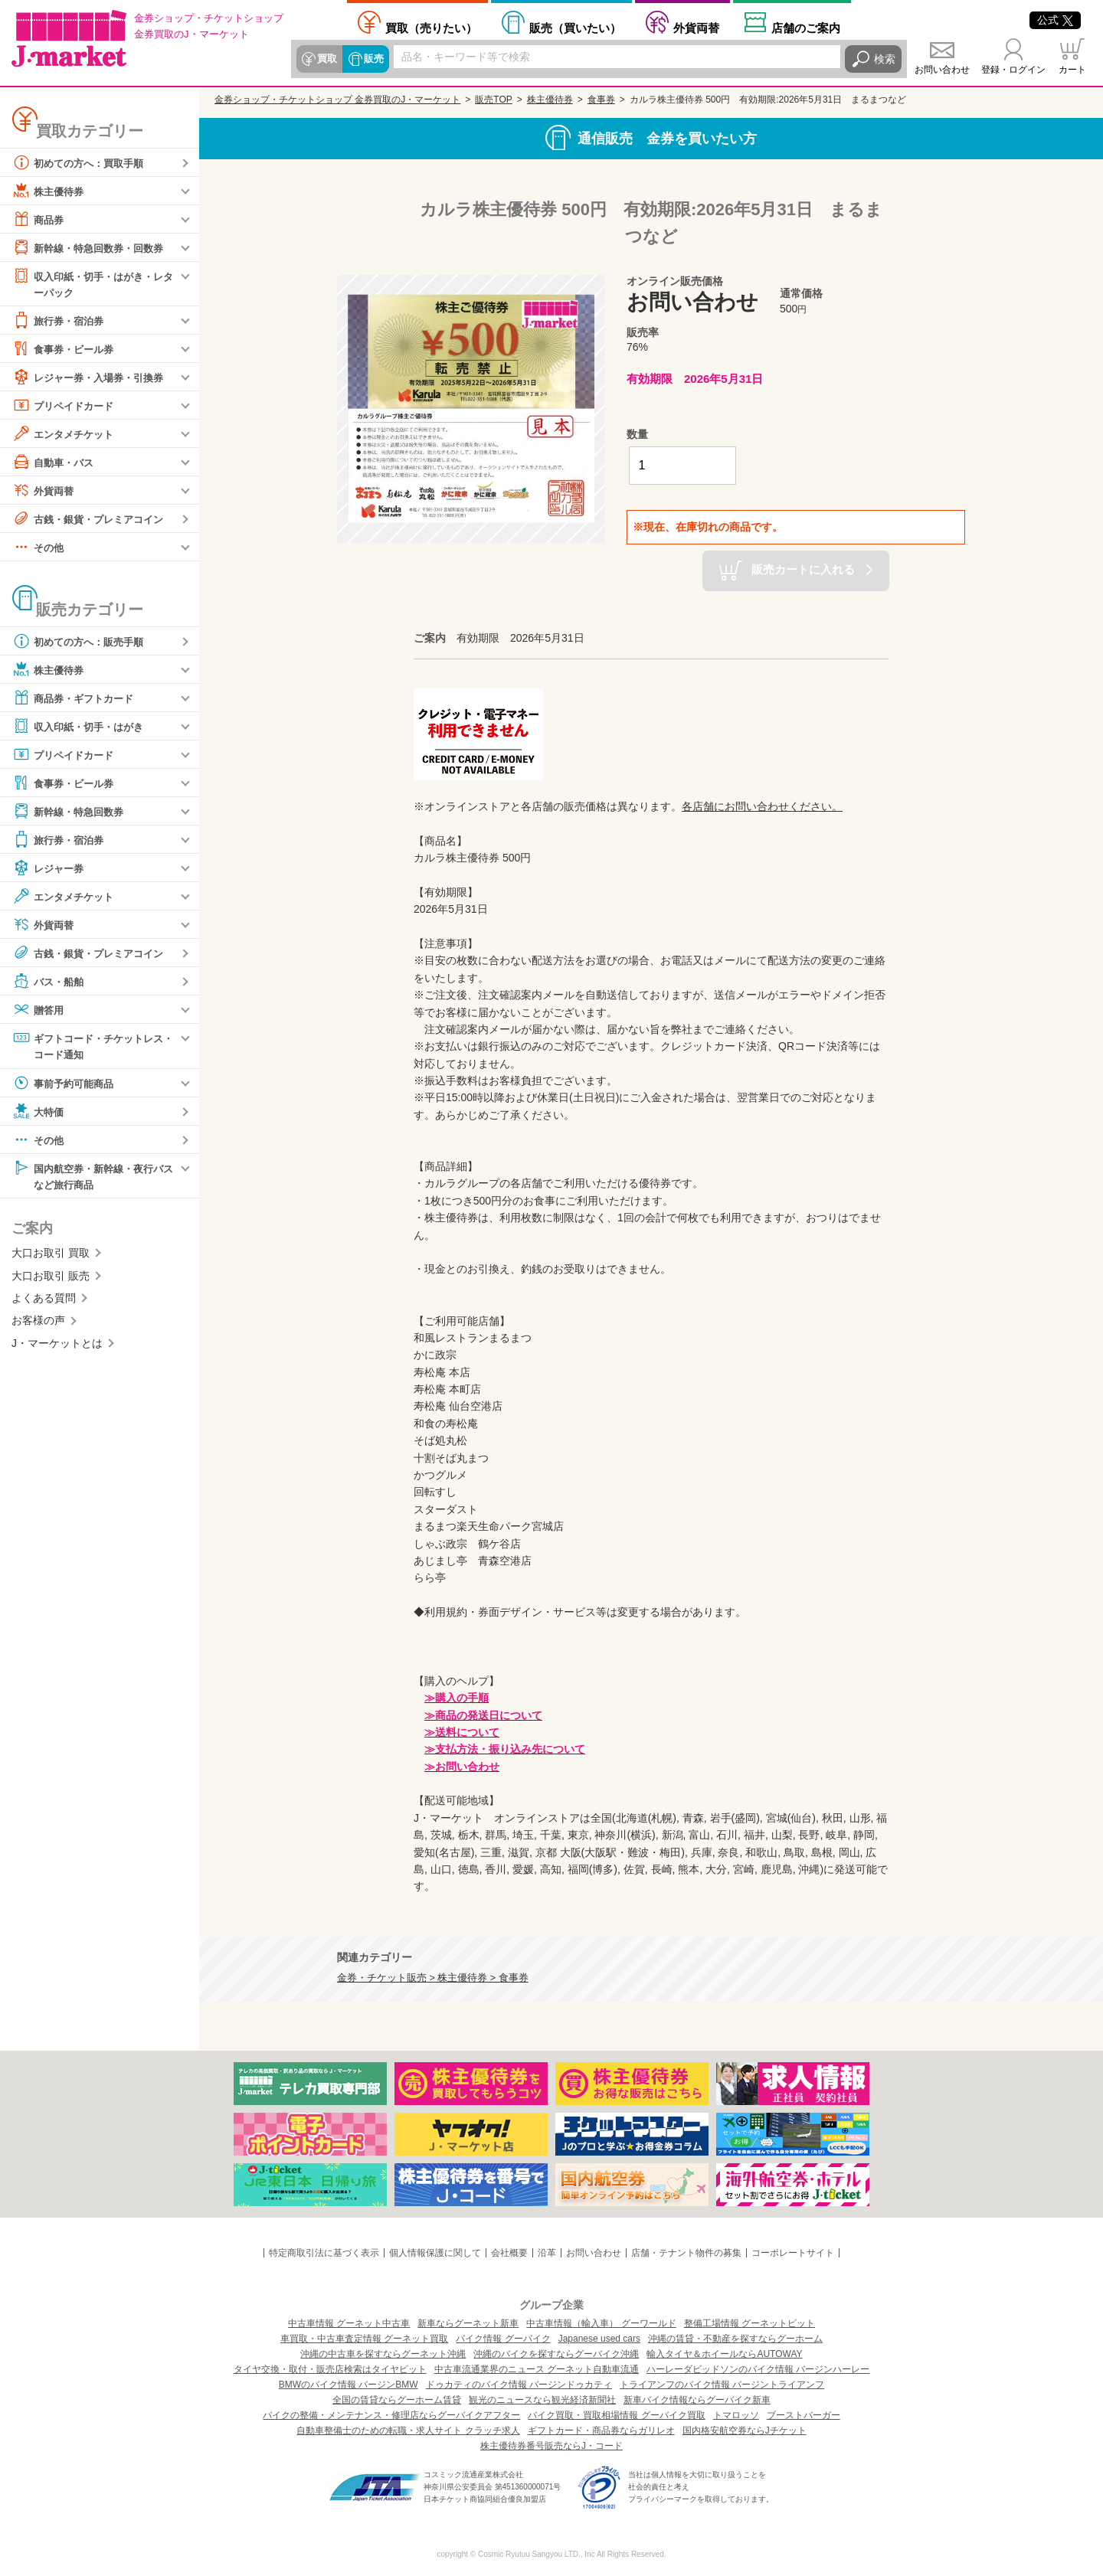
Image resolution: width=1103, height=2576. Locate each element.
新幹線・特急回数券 (71, 812)
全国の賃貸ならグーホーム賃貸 (396, 2400)
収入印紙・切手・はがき (82, 727)
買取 (327, 59)
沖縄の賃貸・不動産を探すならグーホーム (735, 2338)
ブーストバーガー (803, 2415)
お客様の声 (38, 1322)
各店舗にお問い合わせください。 (762, 806)
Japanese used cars (599, 2338)
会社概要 (509, 2252)
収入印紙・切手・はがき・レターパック (92, 282)
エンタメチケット (65, 434)
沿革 (547, 2252)
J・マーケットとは (57, 1345)
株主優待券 (49, 190)
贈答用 (39, 1010)
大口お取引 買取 (50, 1255)
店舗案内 (805, 27)
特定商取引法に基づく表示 (324, 2252)
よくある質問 (43, 1300)
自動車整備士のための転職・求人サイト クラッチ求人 (407, 2430)
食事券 (601, 99)
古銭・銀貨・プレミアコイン (92, 519)
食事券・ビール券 (65, 349)
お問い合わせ (942, 69)
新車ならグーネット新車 (468, 2323)
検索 (884, 59)
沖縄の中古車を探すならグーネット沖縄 (383, 2354)
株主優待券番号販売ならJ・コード (551, 2445)
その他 (39, 547)
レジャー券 (49, 868)
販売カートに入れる (803, 569)
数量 (637, 434)
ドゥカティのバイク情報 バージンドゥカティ (519, 2384)
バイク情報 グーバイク (503, 2338)
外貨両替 (696, 27)
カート (1072, 69)
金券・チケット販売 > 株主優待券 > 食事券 (433, 1978)
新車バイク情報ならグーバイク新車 (697, 2400)
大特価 (39, 1112)
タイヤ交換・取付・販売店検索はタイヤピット (330, 2369)
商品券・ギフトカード (76, 698)
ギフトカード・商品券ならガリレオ (601, 2430)
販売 (373, 59)
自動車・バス (55, 462)
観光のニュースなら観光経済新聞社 (542, 2400)
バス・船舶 (49, 982)
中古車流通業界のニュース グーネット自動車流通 (536, 2369)
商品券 (39, 219)
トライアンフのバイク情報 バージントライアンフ (722, 2384)
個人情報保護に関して (435, 2252)
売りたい (431, 27)
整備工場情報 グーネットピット (749, 2323)
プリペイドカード (65, 406)
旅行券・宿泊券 (60, 321)
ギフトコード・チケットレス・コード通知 (87, 1045)
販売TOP (493, 99)
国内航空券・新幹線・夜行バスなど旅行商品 (92, 1176)
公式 (1055, 20)
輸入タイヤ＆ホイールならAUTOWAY (724, 2354)
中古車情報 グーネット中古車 (349, 2323)
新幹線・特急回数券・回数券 (92, 247)
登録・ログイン (1013, 69)
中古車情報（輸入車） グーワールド (601, 2323)
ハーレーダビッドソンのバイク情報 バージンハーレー (757, 2369)
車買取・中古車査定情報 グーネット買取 (364, 2338)
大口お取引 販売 (50, 1278)
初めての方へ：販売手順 (82, 642)
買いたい (575, 27)
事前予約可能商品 (65, 1084)
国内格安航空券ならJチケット (744, 2430)
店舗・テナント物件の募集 (686, 2252)
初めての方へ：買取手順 (82, 162)
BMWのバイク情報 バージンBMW (348, 2384)
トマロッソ (736, 2415)
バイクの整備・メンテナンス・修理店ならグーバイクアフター (391, 2415)
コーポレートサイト (792, 2252)
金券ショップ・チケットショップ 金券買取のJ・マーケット (337, 99)
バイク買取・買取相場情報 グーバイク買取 (616, 2415)
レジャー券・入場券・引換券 (92, 377)
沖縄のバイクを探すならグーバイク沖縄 (556, 2354)
